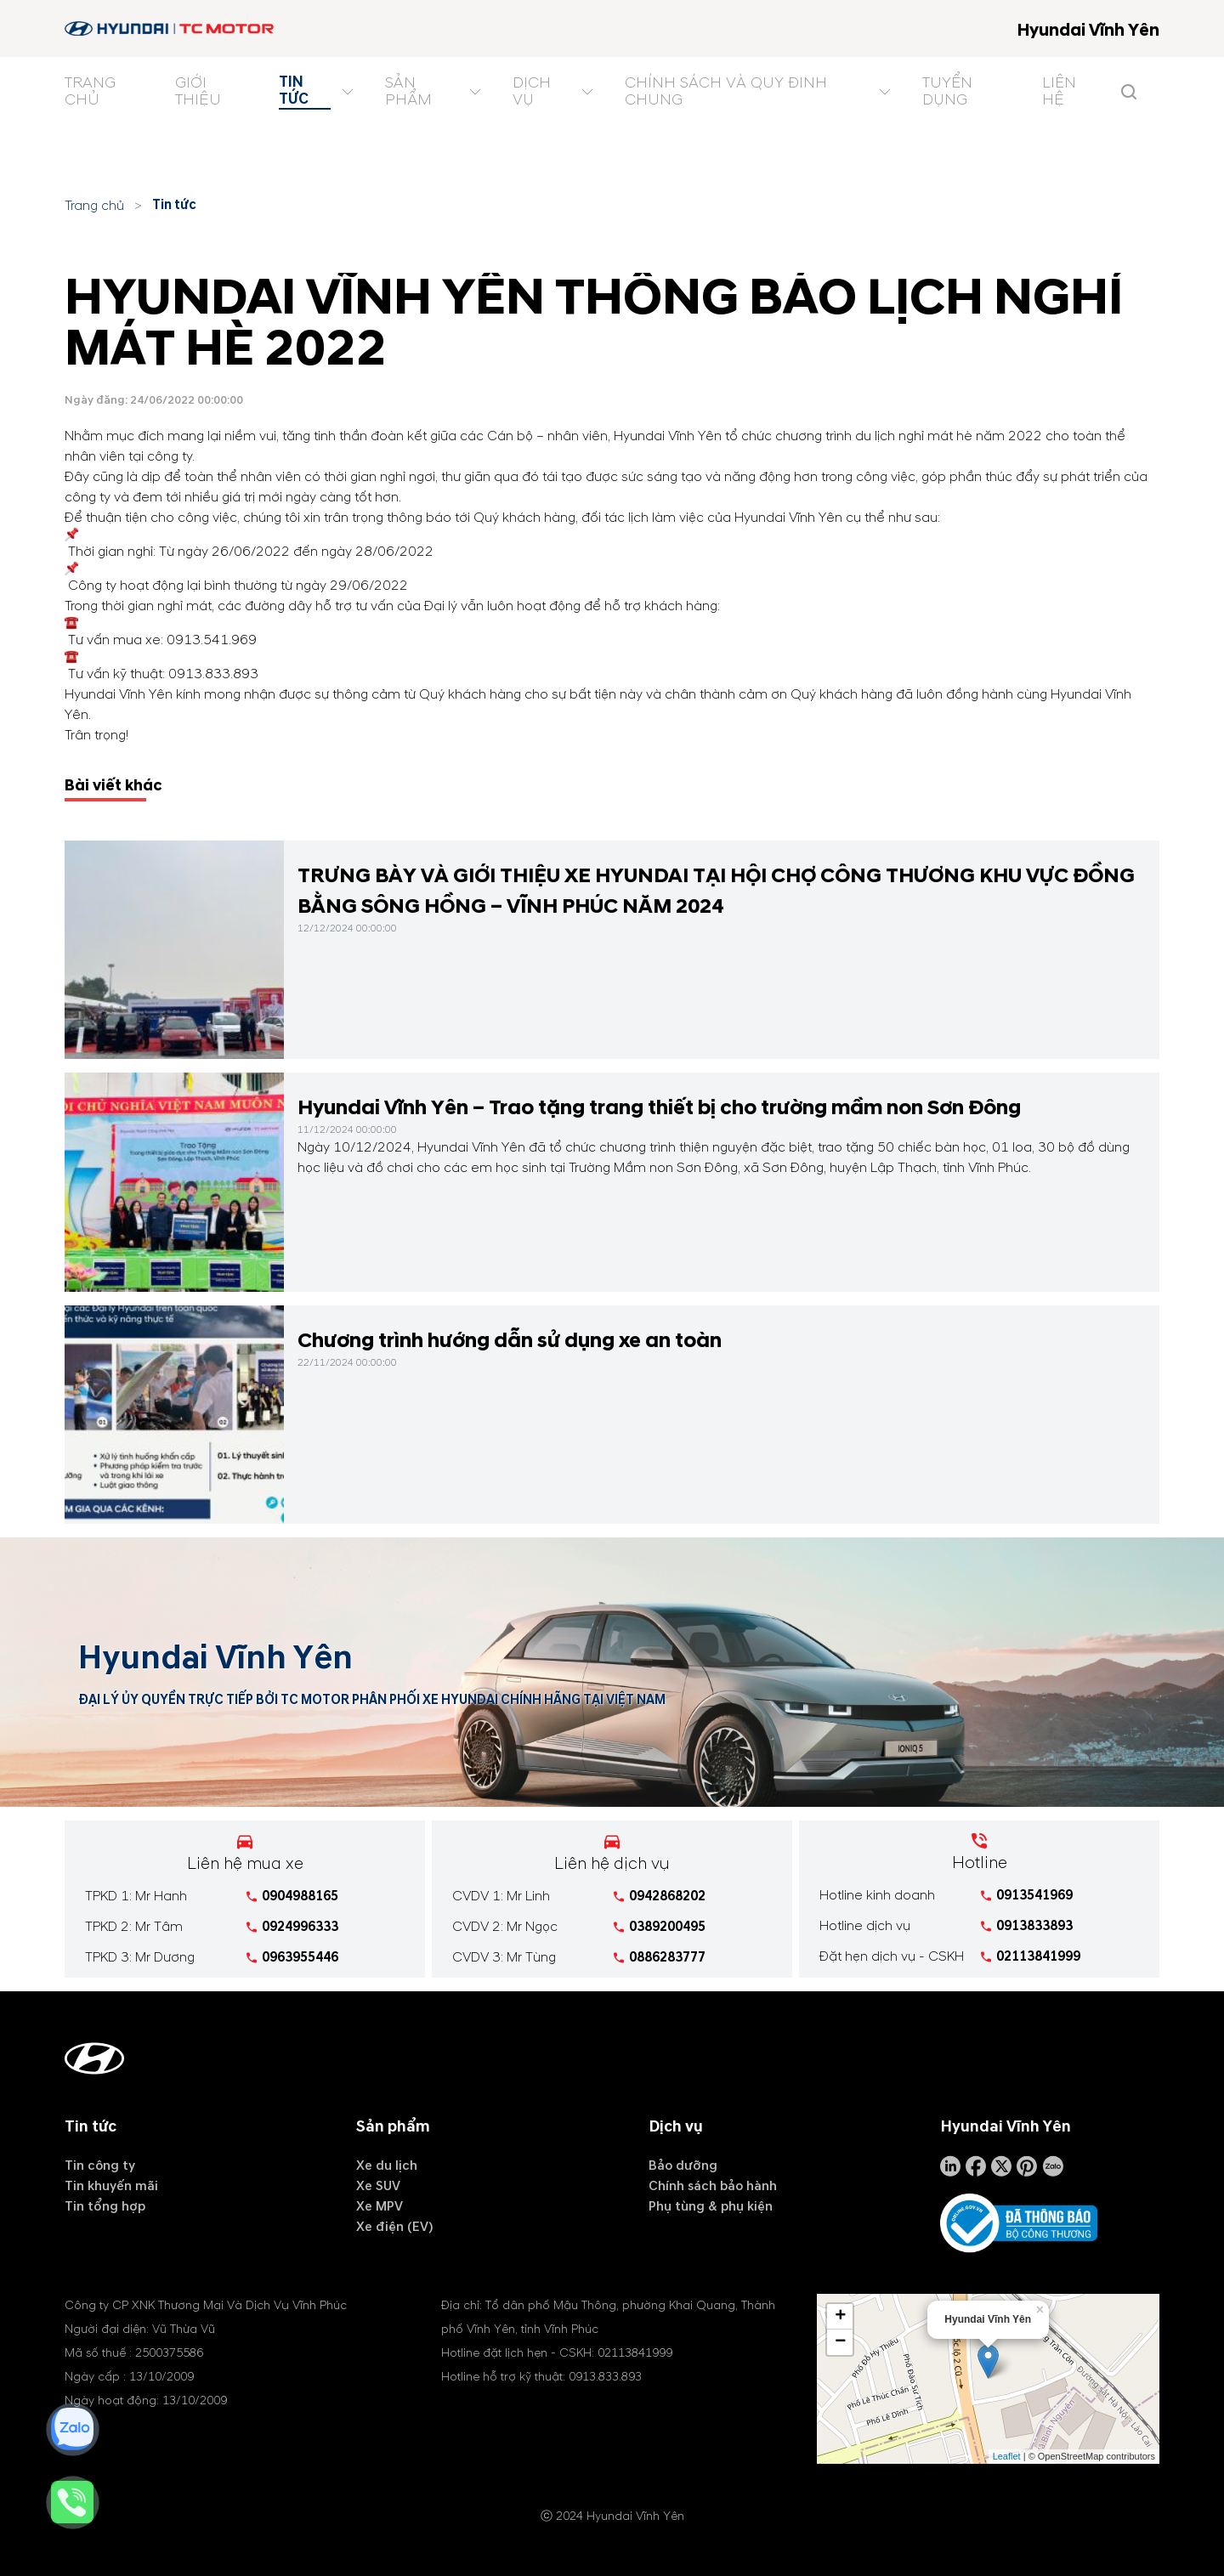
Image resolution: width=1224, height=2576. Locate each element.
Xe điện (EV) (395, 2226)
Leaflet (1007, 2456)
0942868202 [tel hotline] (667, 1896)
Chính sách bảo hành (713, 2185)
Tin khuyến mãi (111, 2185)
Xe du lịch (386, 2165)
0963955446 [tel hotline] (300, 1957)
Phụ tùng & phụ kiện (711, 2206)
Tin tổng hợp (105, 2206)
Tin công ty (100, 2165)
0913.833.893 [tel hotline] (213, 673)
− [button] (840, 2342)
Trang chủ (94, 205)
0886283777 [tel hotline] (667, 1957)
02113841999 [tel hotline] (1038, 1956)
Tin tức (174, 204)
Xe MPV (379, 2206)
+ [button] (840, 2317)
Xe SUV (378, 2185)
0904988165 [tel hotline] (300, 1896)
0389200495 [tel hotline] (667, 1926)
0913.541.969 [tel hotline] (212, 639)
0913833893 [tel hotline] (1034, 1925)
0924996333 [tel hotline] (300, 1926)
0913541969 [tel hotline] (1034, 1895)
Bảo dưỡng (683, 2165)
